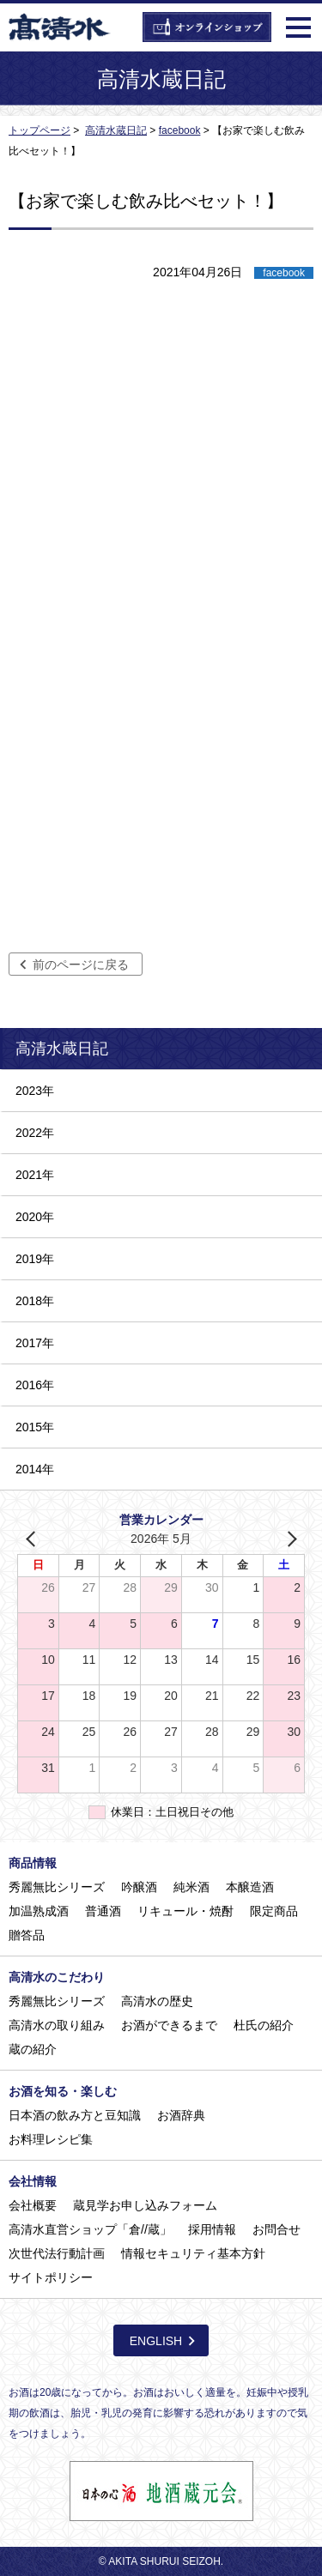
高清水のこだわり (57, 1977)
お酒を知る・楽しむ (63, 2091)
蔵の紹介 (33, 2049)
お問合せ (276, 2229)
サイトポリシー (51, 2277)
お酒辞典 (181, 2115)
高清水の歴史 (157, 2001)
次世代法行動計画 (57, 2253)
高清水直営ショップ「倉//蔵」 (90, 2229)
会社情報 (33, 2181)
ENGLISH (156, 2341)
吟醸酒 (139, 1887)
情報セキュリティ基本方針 (193, 2253)
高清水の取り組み (57, 2025)
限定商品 (274, 1911)
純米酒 (191, 1887)
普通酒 (103, 1911)
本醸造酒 (250, 1887)
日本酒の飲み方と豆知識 (75, 2115)
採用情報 (212, 2229)
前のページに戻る (81, 964)
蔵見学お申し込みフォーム (145, 2205)
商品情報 (33, 1863)
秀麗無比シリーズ (57, 1887)
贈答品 (27, 1935)
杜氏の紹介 (264, 2025)
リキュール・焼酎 (185, 1911)
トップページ (39, 130)
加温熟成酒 (39, 1911)
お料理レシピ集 (51, 2139)
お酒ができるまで (169, 2025)
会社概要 (33, 2205)
